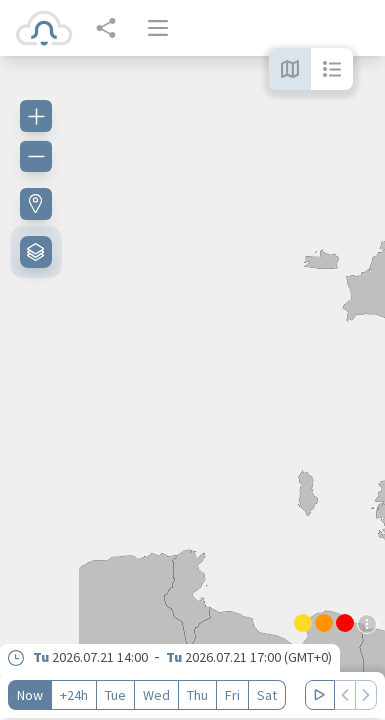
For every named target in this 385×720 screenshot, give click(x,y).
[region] (192, 388)
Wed (156, 695)
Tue (115, 695)
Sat (267, 695)
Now (30, 695)
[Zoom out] (36, 156)
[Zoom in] (36, 116)
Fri (232, 695)
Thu (197, 695)
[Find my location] (36, 204)
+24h (74, 695)
